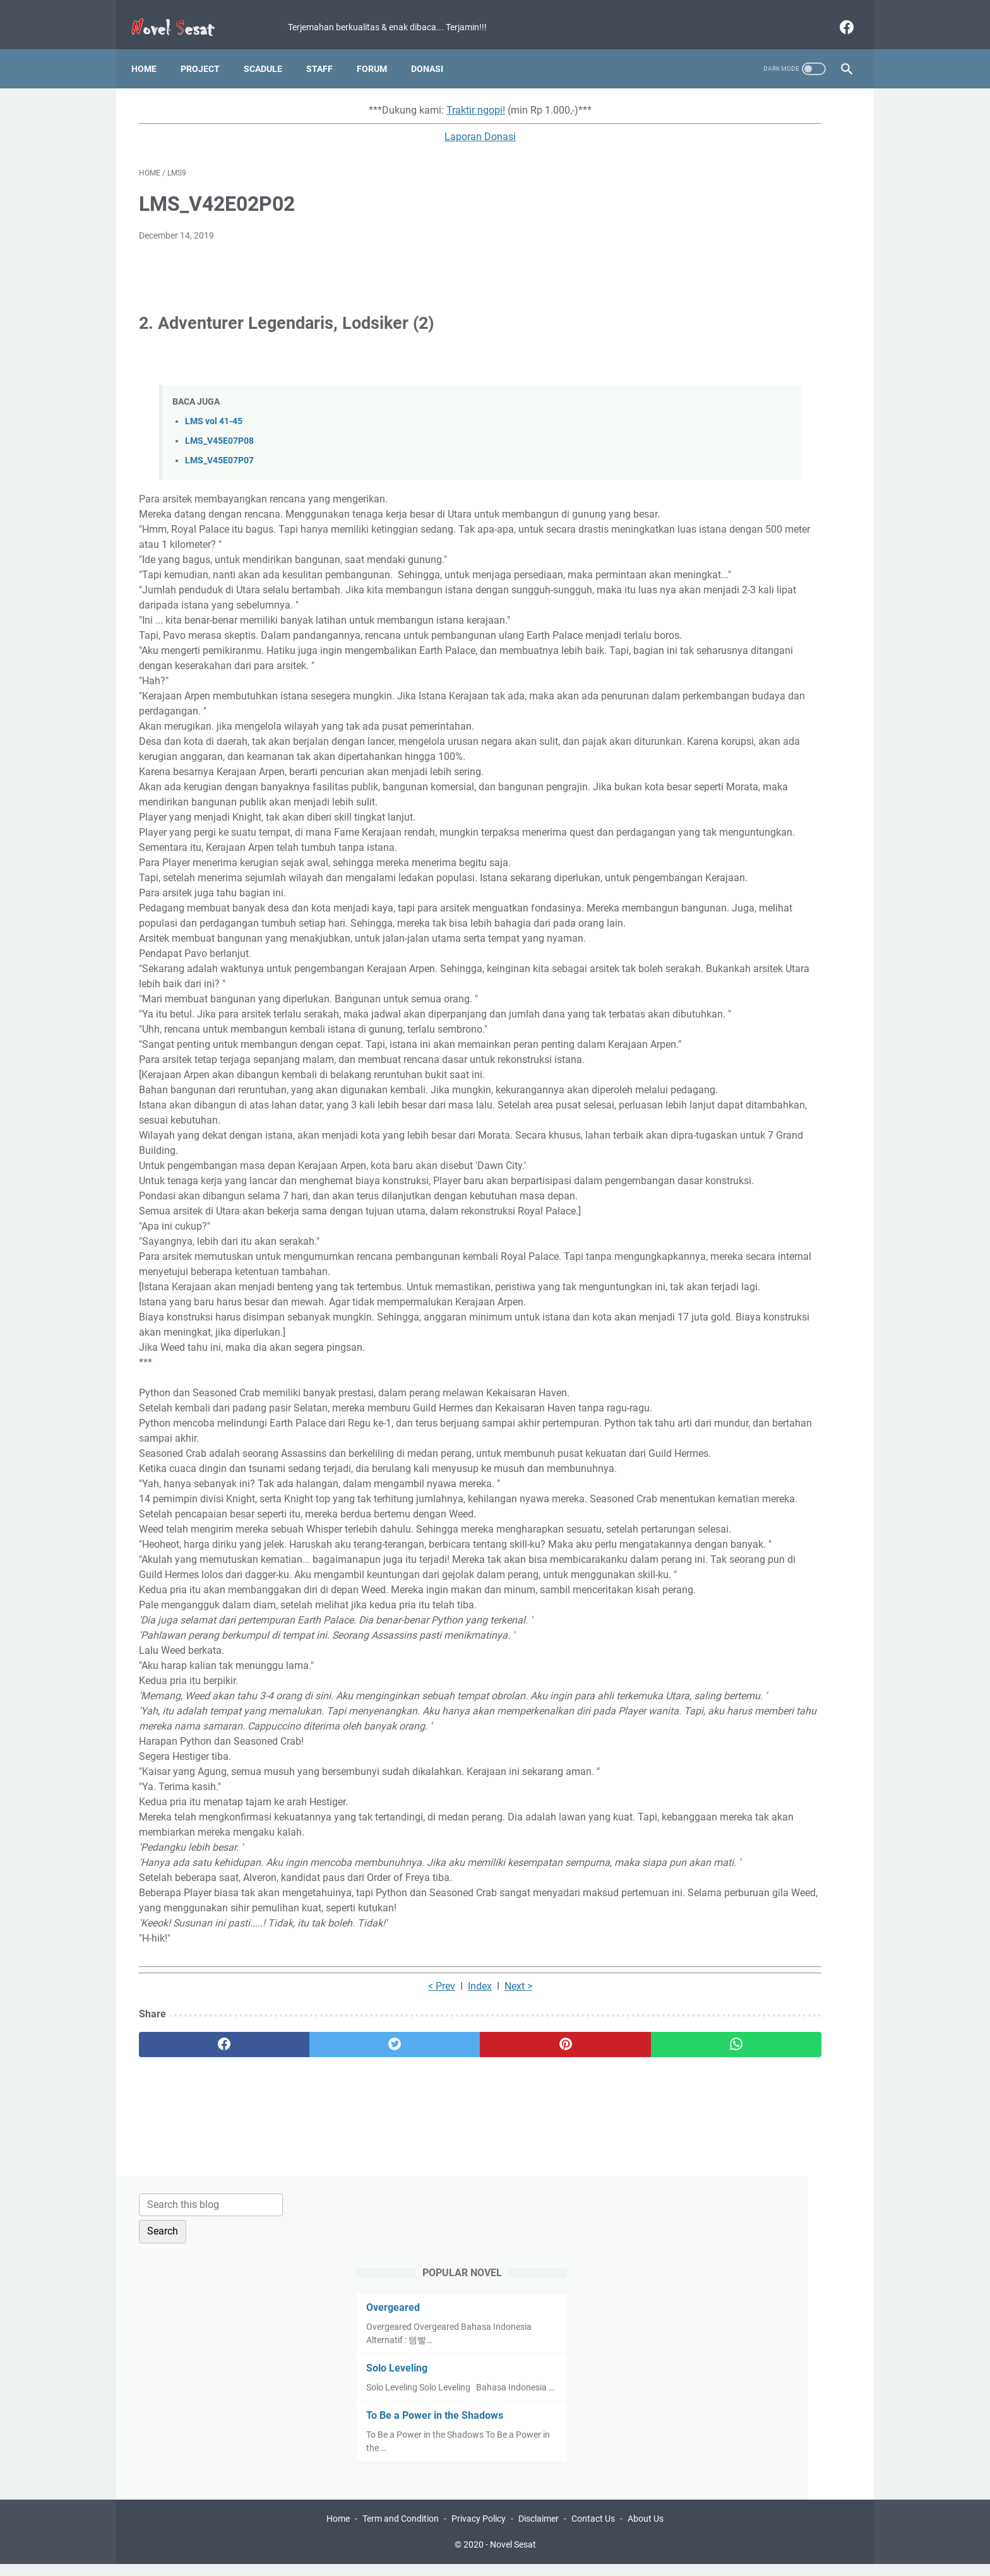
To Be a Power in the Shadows (739, 329)
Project (207, 50)
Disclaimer (538, 2531)
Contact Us (593, 2531)
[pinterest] (437, 2396)
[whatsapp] (556, 2396)
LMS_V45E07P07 (219, 449)
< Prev (339, 2338)
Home (151, 50)
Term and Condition (400, 2531)
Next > (416, 2338)
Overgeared (698, 208)
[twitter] (318, 2396)
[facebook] (837, 15)
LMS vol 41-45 (213, 410)
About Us (646, 2531)
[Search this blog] (734, 105)
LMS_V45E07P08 (219, 429)
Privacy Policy (478, 2531)
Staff (327, 50)
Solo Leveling (701, 269)
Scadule (270, 50)
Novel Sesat (513, 2556)
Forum (379, 50)
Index (378, 2338)
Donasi (435, 50)
